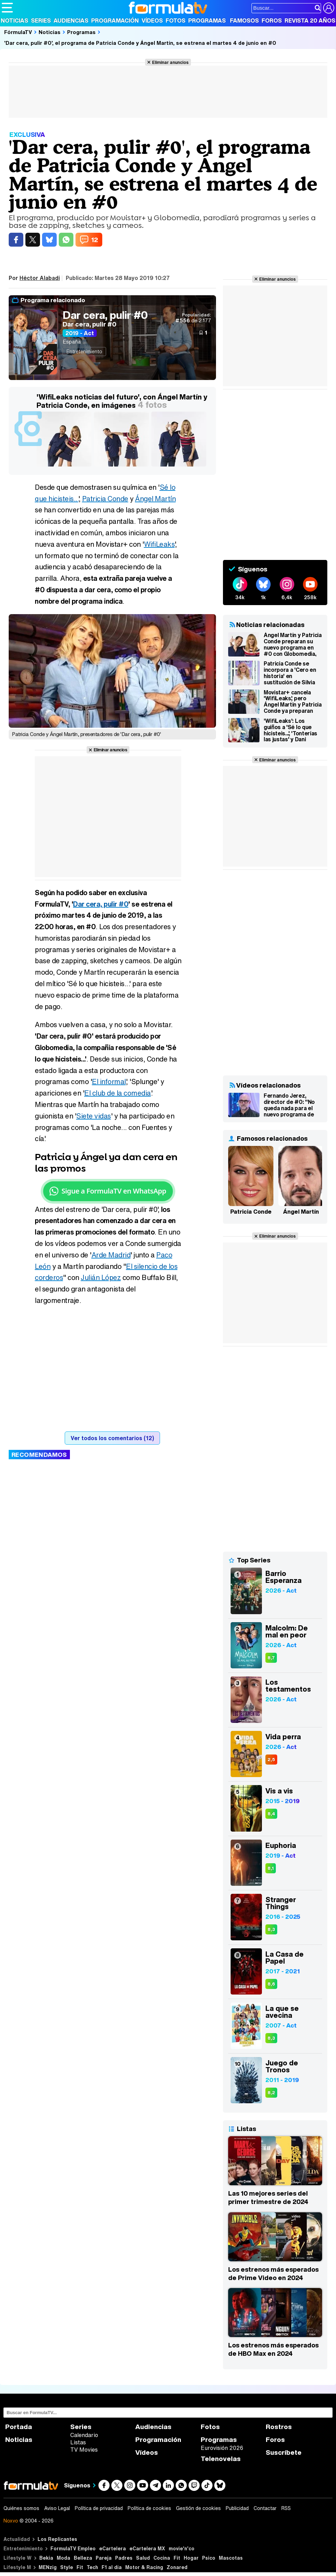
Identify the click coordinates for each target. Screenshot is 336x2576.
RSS (286, 2508)
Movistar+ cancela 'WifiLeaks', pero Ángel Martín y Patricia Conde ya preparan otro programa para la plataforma (293, 702)
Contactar (265, 2508)
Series (41, 20)
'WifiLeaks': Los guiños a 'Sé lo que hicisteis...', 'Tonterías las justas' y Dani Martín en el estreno (290, 730)
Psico (208, 2557)
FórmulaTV (18, 32)
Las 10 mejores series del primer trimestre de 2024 (268, 2197)
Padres (124, 2557)
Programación (115, 20)
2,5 (271, 1759)
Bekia (46, 2557)
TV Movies (84, 2449)
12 (94, 240)
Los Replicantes (57, 2539)
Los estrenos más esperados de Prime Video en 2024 (273, 2273)
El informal (109, 1081)
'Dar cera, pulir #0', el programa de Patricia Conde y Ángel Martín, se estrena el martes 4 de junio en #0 (140, 43)
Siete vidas (93, 1116)
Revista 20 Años (310, 20)
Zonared (177, 2567)
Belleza (83, 2557)
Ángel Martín (155, 499)
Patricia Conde (105, 499)
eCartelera (112, 2548)
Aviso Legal (57, 2508)
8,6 (271, 1984)
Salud (143, 2557)
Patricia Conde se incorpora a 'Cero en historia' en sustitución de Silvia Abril (290, 673)
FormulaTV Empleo (73, 2548)
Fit (177, 2557)
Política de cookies (149, 2508)
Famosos (244, 20)
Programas (207, 20)
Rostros (279, 2427)
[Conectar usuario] (328, 8)
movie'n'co (181, 2548)
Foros (272, 20)
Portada (18, 2427)
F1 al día (112, 2567)
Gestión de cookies (198, 2508)
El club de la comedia (117, 1093)
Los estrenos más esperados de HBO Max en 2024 (273, 2349)
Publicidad (237, 2508)
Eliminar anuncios (170, 62)
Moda (63, 2557)
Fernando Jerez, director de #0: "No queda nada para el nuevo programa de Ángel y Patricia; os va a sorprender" (292, 1105)
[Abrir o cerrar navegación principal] (7, 8)
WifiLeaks (159, 544)
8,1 (270, 1868)
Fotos (175, 20)
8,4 (271, 1813)
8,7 (271, 1657)
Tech (92, 2567)
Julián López (101, 1277)
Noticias (14, 20)
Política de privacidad (99, 2508)
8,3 (271, 1929)
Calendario (84, 2435)
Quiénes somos (21, 2508)
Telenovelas (221, 2459)
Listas (78, 2442)
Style (66, 2567)
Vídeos (152, 20)
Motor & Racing (144, 2567)
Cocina (161, 2557)
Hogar (191, 2557)
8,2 (271, 2092)
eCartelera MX (147, 2548)
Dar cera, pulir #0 (105, 315)
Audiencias (71, 20)
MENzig (48, 2567)
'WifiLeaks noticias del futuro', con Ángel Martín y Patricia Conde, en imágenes (122, 401)
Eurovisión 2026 (222, 2448)
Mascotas (231, 2557)
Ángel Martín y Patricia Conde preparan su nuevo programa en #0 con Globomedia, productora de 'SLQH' (293, 644)
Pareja (104, 2557)
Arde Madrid (111, 1255)
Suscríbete (284, 2453)
